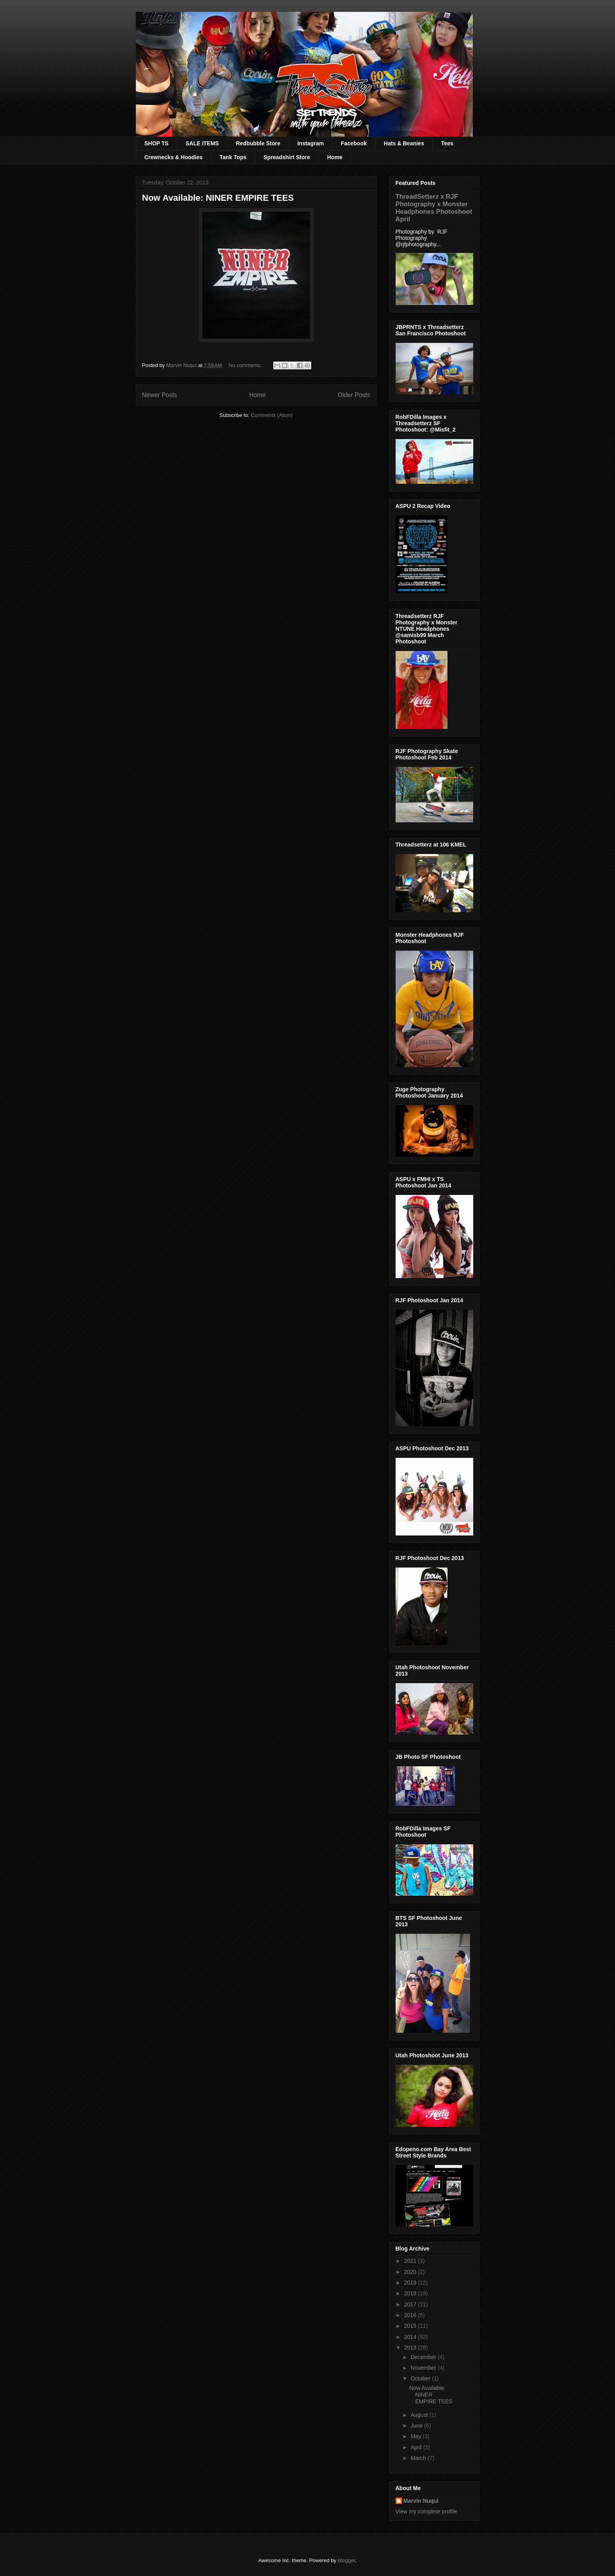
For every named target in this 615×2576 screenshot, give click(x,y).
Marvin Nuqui (421, 2501)
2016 (411, 2315)
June (417, 2425)
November (424, 2368)
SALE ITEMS (202, 143)
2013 (411, 2347)
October (421, 2378)
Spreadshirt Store (287, 157)
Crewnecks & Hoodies (174, 157)
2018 (411, 2293)
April (417, 2447)
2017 (411, 2304)
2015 (411, 2326)
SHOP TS (157, 143)
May (417, 2436)
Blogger (346, 2560)
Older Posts (354, 395)
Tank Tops (233, 157)
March (419, 2458)
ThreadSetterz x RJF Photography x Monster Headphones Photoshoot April (434, 208)
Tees (447, 143)
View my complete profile (426, 2511)
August (420, 2415)
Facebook (354, 143)
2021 (411, 2261)
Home (335, 157)
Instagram (310, 143)
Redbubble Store (258, 143)
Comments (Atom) (272, 415)
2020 (411, 2272)
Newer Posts (159, 395)
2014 (411, 2337)
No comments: (245, 365)
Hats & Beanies (404, 143)
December (424, 2357)
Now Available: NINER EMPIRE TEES (218, 198)
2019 (411, 2282)
